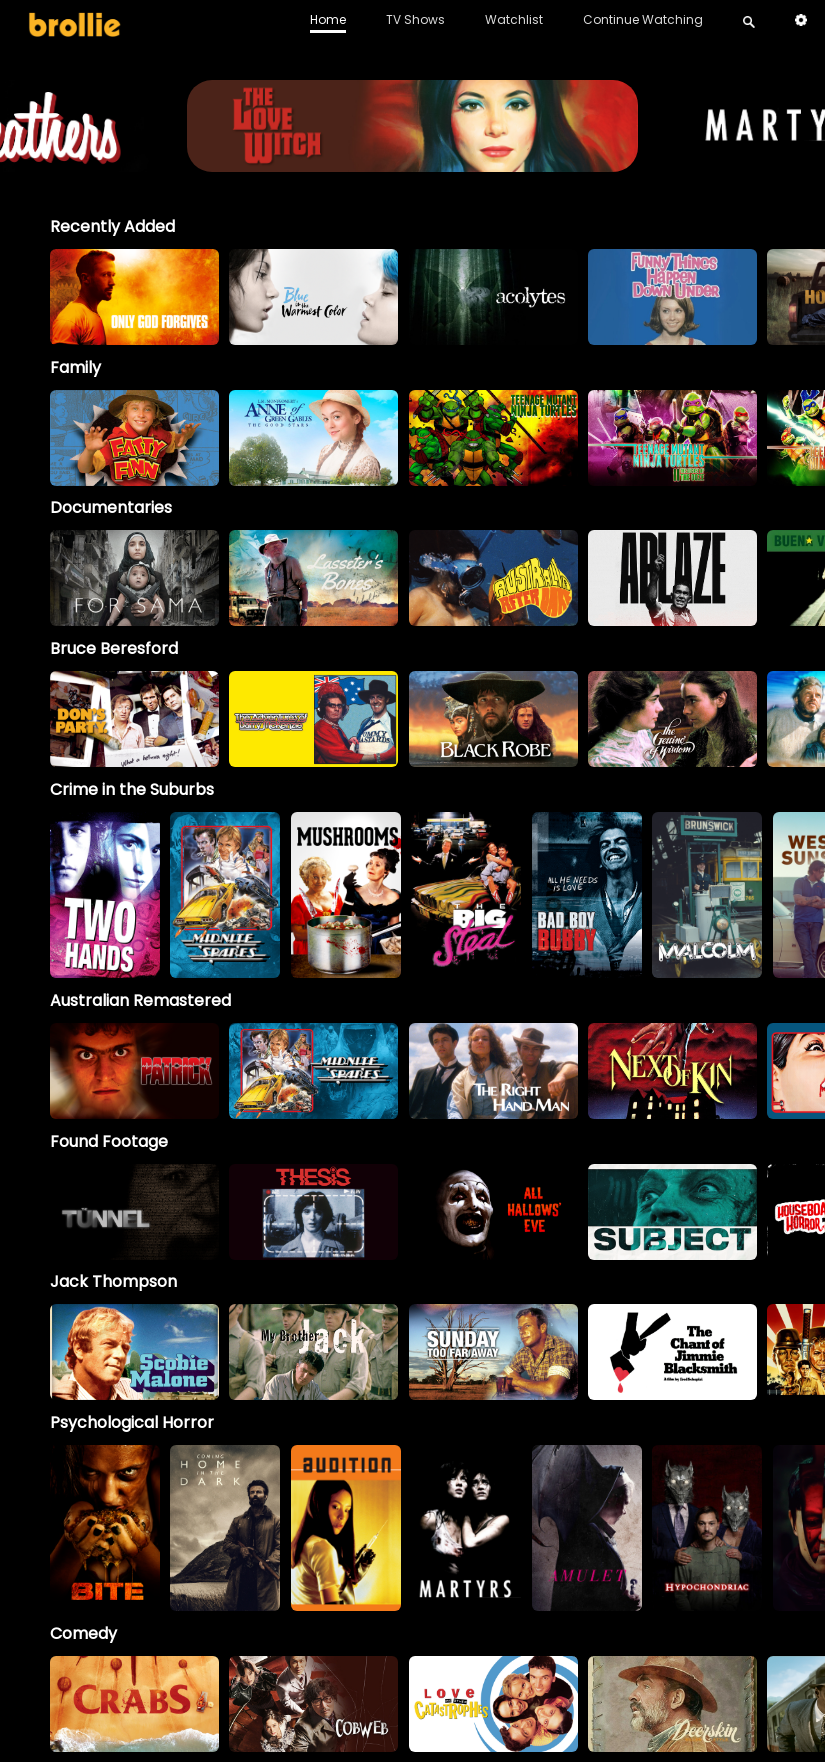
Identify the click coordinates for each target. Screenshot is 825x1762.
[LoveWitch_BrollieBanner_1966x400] (413, 162)
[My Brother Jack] (313, 1352)
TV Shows (415, 19)
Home (328, 19)
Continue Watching (643, 19)
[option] (134, 297)
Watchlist (514, 19)
